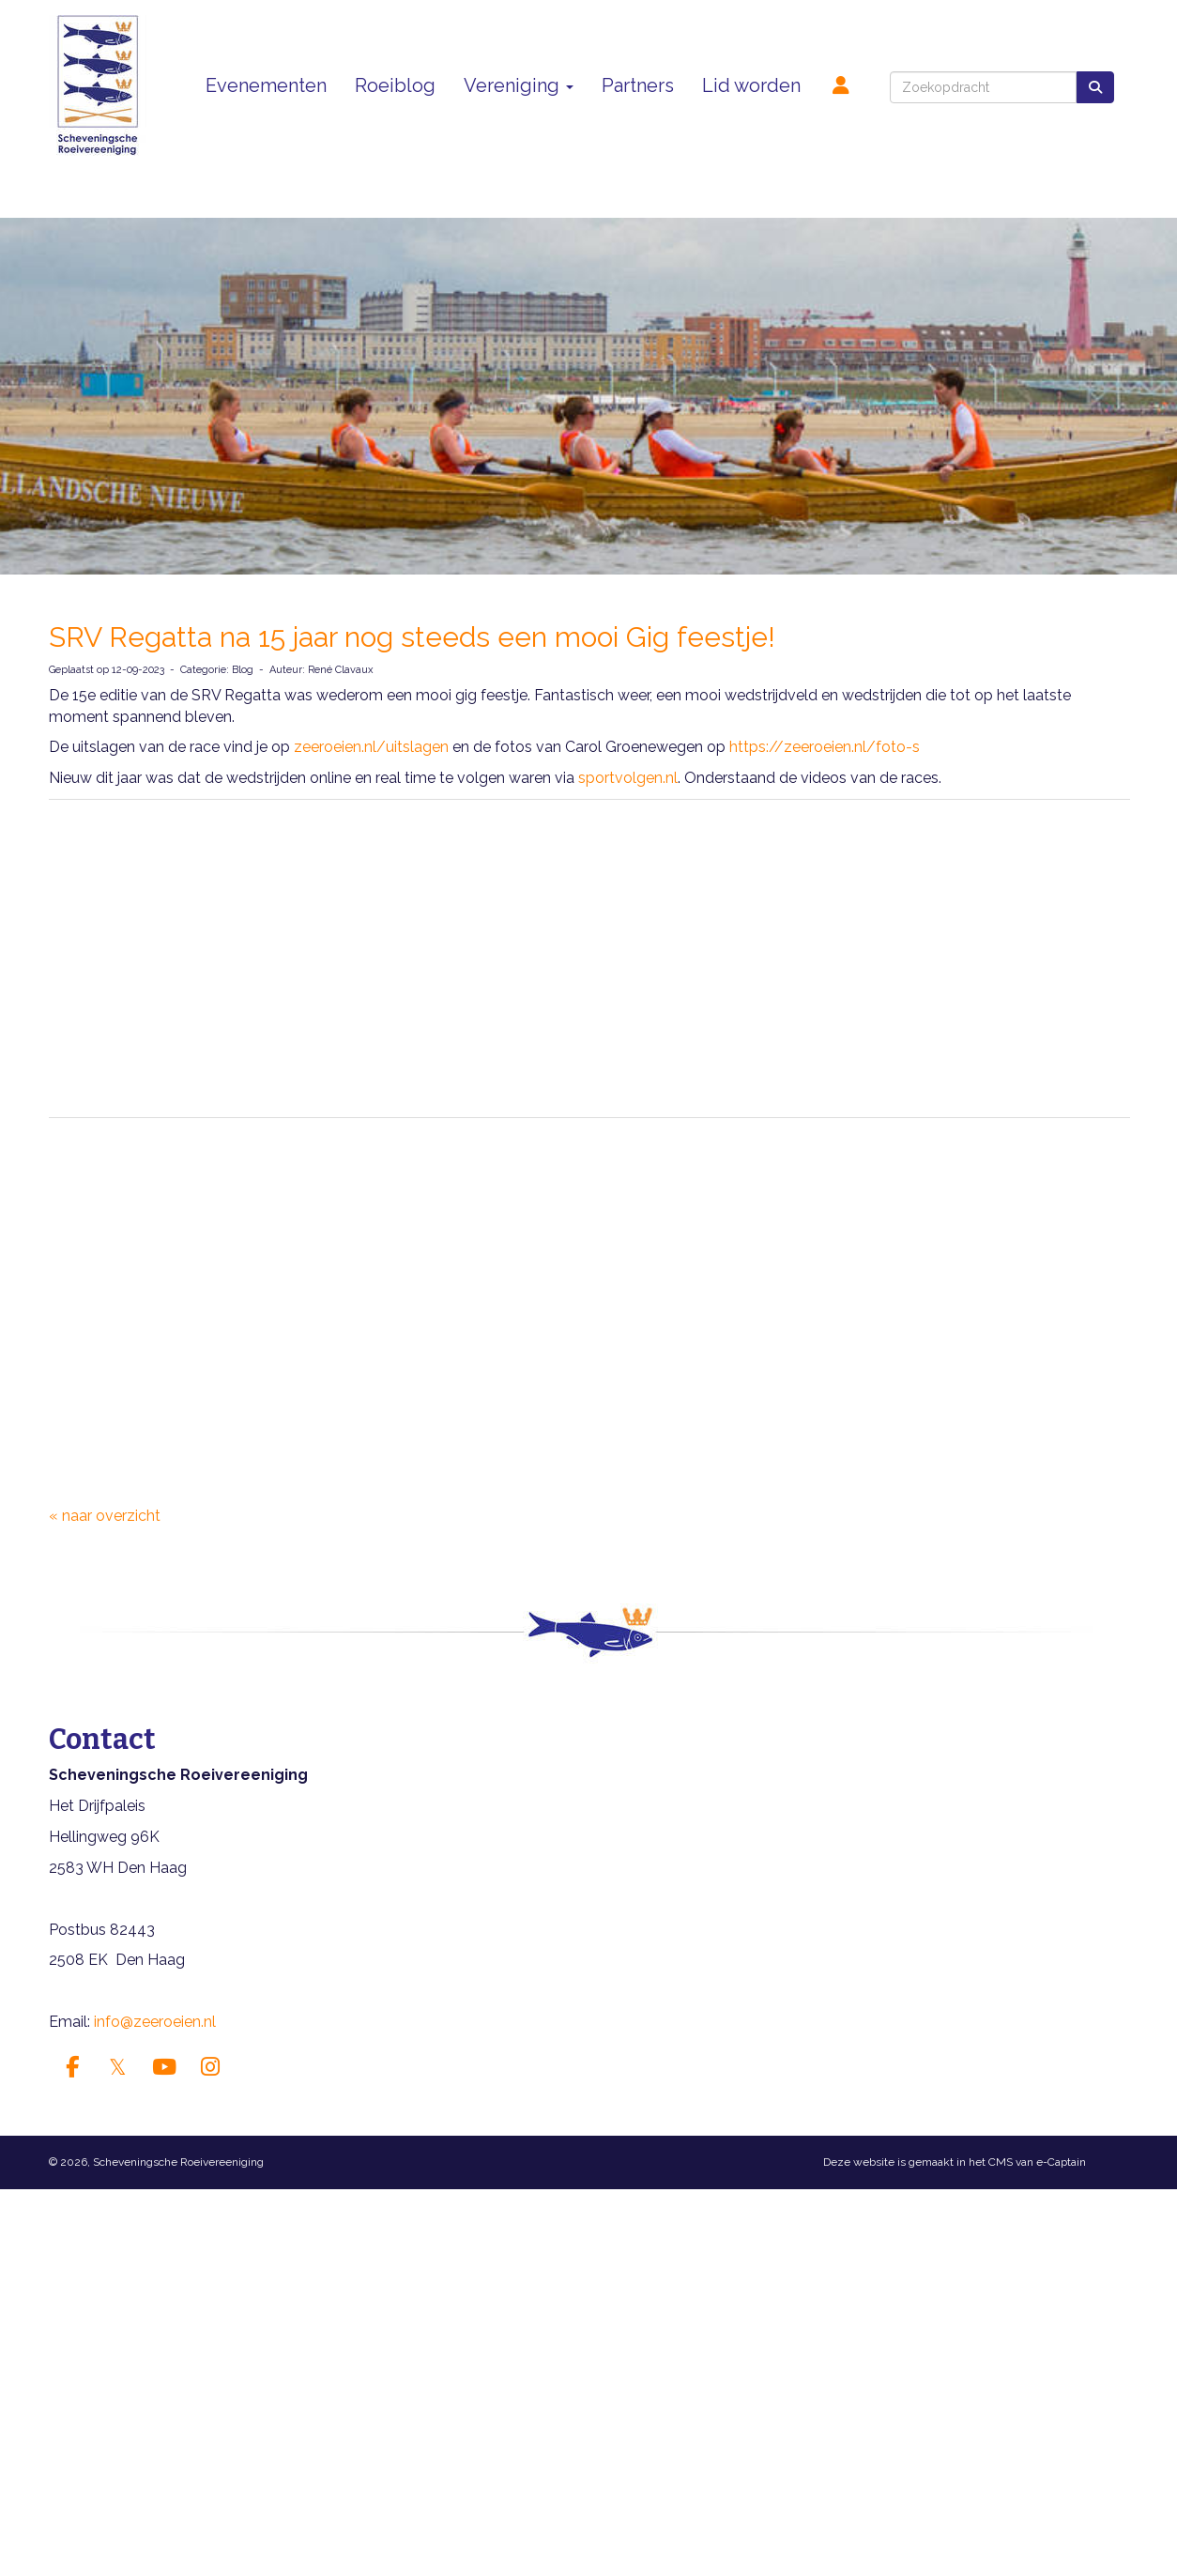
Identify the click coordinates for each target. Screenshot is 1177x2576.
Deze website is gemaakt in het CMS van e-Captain (954, 2162)
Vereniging (518, 85)
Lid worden (751, 85)
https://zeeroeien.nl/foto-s (824, 747)
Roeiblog (395, 85)
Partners (638, 85)
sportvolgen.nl (628, 778)
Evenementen (266, 85)
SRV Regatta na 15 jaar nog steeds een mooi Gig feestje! (412, 637)
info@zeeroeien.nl (155, 2022)
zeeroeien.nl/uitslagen (371, 747)
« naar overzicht (104, 1516)
